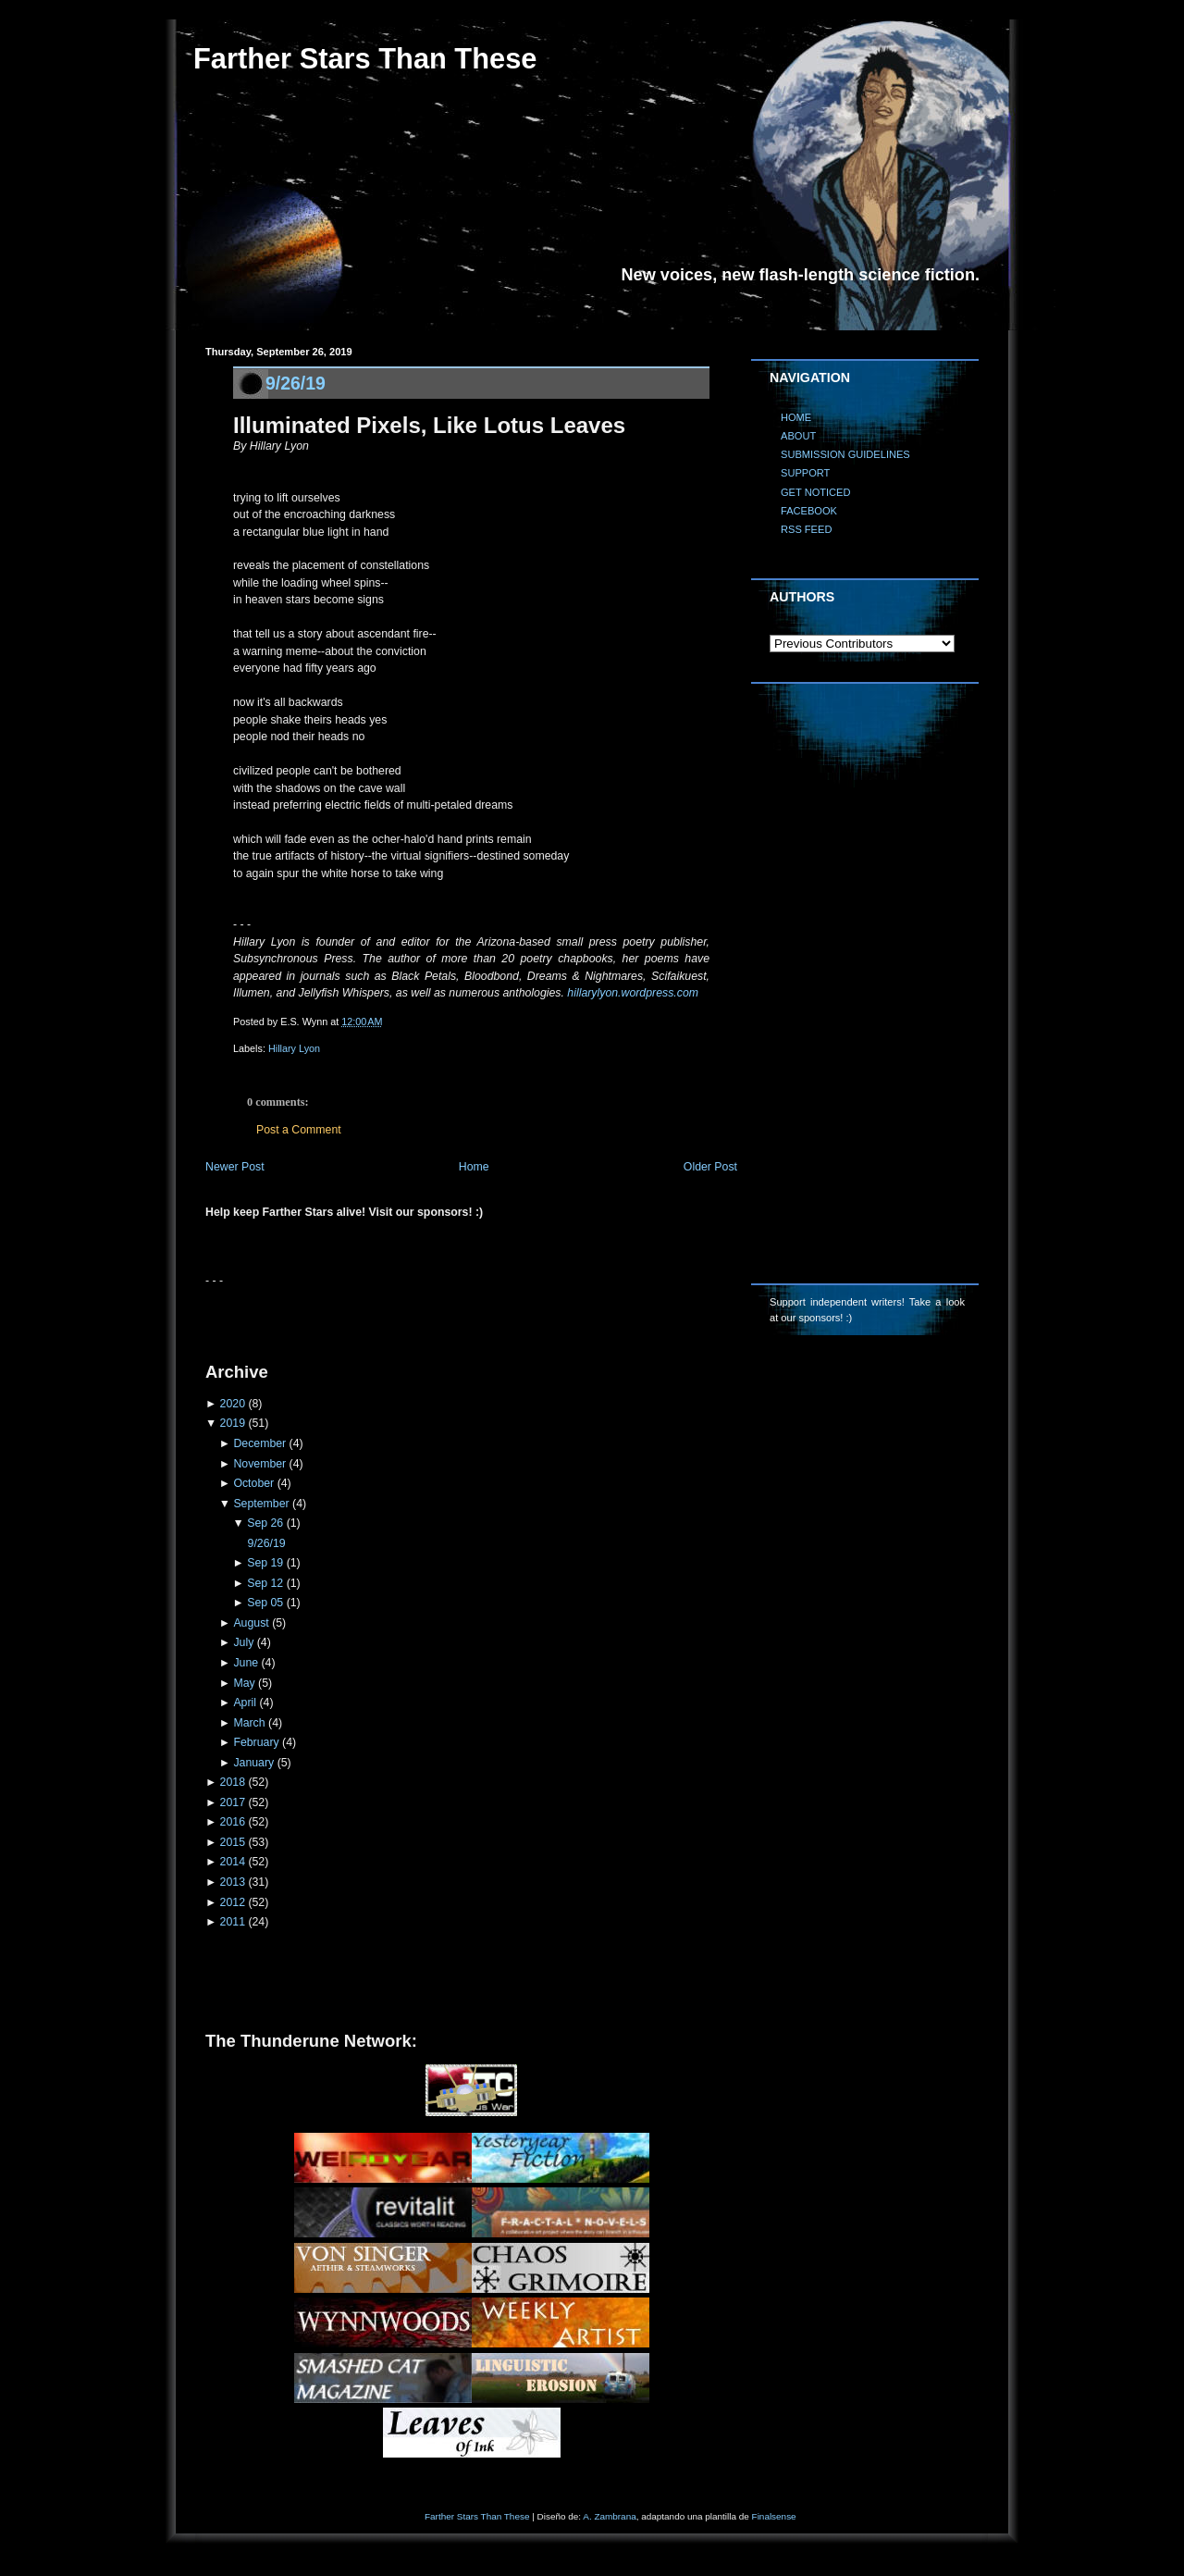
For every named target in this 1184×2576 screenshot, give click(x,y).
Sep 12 (265, 1583)
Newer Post (235, 1166)
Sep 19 (265, 1562)
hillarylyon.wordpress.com (632, 992)
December (259, 1443)
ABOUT (798, 435)
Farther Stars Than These (364, 59)
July (243, 1642)
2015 (232, 1842)
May (243, 1683)
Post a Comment (298, 1129)
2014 (232, 1861)
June (245, 1662)
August (250, 1622)
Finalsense (774, 2516)
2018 (232, 1782)
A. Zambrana (609, 2516)
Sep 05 (265, 1602)
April (244, 1702)
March (249, 1722)
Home (474, 1166)
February (255, 1742)
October (253, 1483)
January (253, 1762)
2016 (232, 1821)
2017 (232, 1802)
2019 (232, 1423)
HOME (796, 417)
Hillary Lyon (294, 1048)
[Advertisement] (421, 1316)
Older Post (710, 1166)
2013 (232, 1882)
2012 (232, 1902)
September (261, 1503)
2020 (232, 1403)
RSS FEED (806, 529)
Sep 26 (265, 1523)
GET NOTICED (816, 492)
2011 (232, 1921)
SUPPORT (805, 472)
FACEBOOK (809, 510)
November (259, 1463)
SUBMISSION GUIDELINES (845, 454)
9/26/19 (295, 383)
